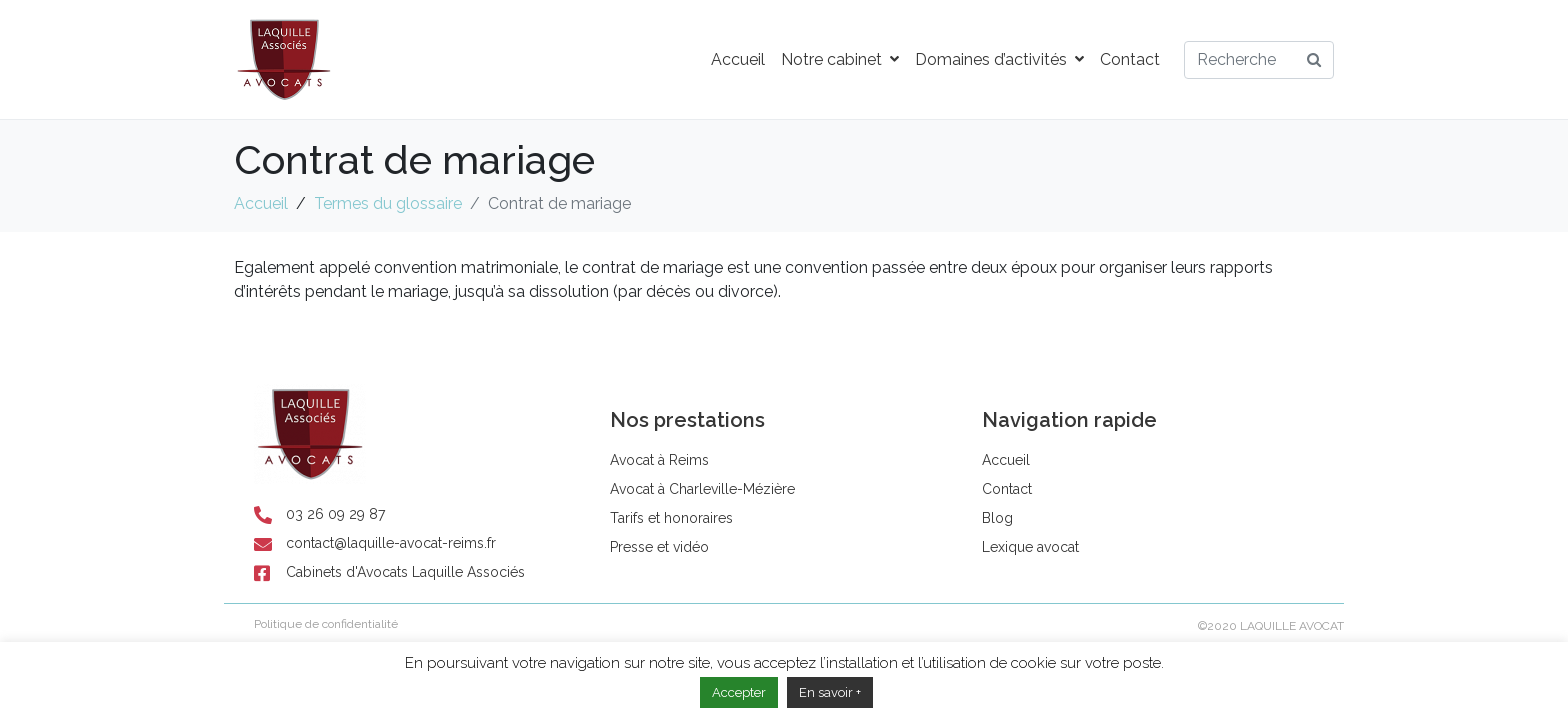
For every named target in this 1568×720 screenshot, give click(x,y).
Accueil (738, 59)
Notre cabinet (840, 59)
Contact (1130, 59)
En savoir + (830, 692)
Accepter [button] (739, 692)
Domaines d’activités (999, 59)
